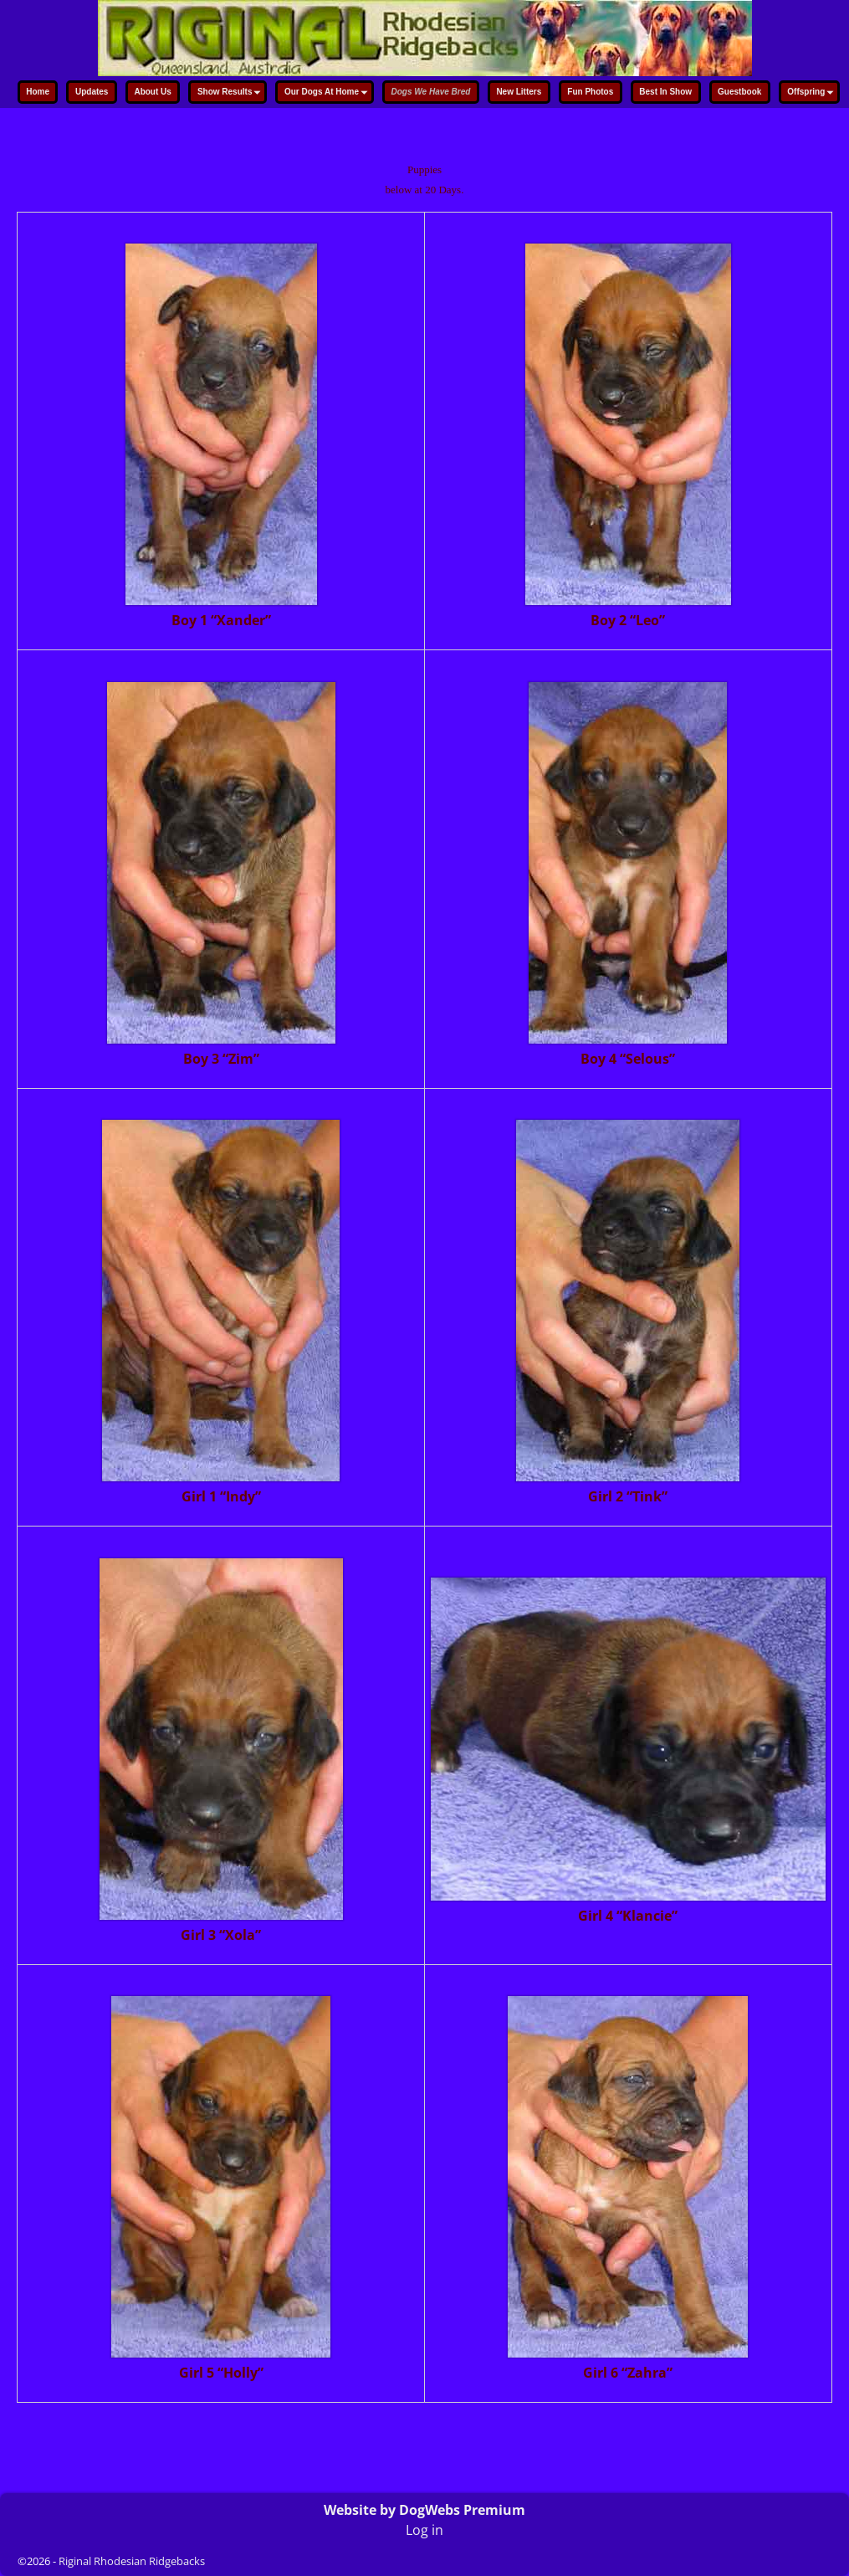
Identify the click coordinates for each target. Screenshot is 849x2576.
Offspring (812, 93)
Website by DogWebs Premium (424, 2510)
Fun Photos (590, 91)
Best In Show (665, 91)
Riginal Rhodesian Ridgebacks (132, 2560)
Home (37, 91)
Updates (91, 91)
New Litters (518, 91)
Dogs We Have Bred (431, 91)
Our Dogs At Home (327, 93)
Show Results (231, 93)
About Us (152, 91)
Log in (424, 2530)
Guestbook (739, 91)
